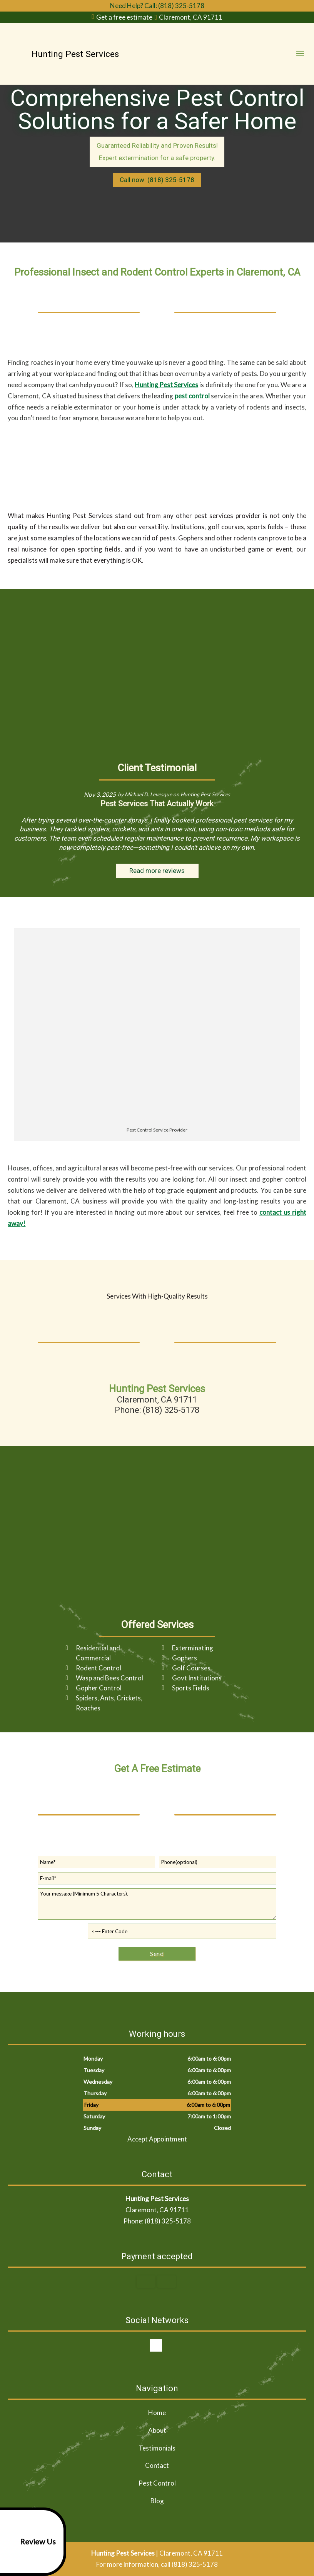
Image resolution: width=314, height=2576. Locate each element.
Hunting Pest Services (166, 385)
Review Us (29, 2542)
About (157, 2430)
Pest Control (157, 2483)
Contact (157, 2465)
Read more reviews (157, 870)
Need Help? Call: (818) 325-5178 (157, 6)
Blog (157, 2501)
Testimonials (157, 2448)
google (156, 2345)
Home (157, 2413)
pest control (192, 396)
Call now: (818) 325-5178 (157, 180)
